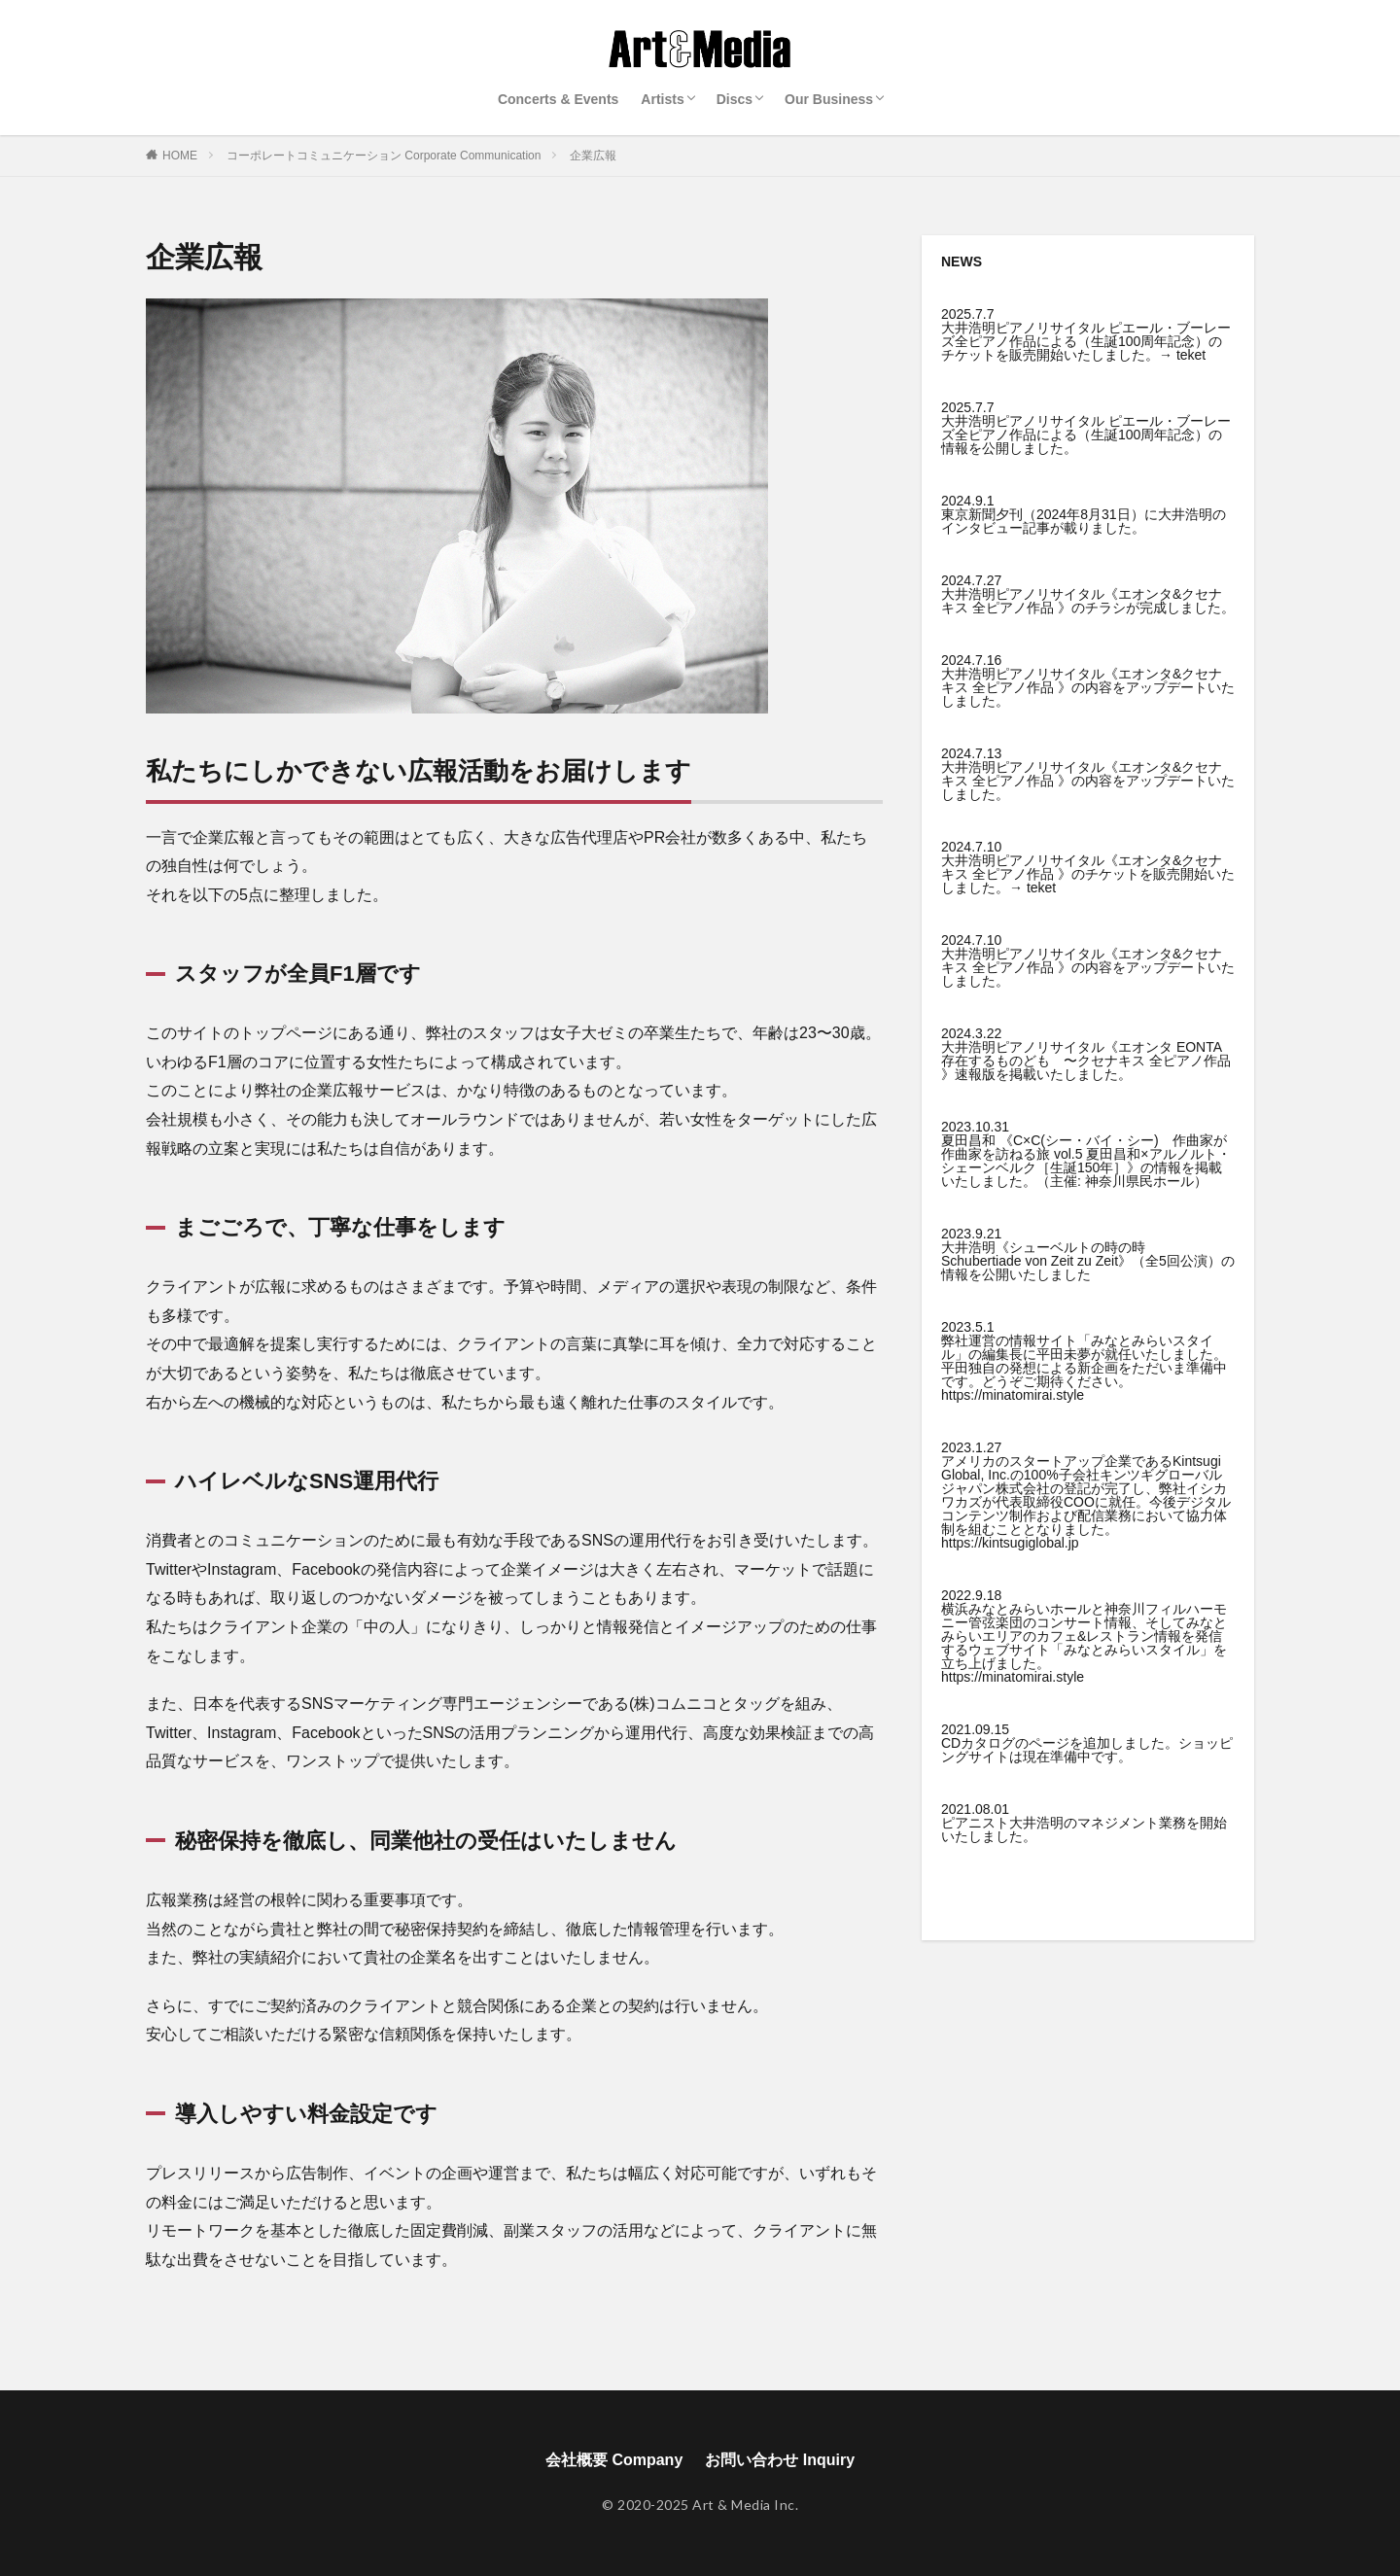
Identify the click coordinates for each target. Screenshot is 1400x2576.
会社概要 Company (613, 2460)
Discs (734, 99)
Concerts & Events (558, 99)
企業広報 (593, 155)
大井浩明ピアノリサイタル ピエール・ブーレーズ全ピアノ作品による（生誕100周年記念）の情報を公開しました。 (1086, 434)
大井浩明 (1036, 1822)
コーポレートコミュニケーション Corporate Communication (384, 155)
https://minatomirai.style (1012, 1395)
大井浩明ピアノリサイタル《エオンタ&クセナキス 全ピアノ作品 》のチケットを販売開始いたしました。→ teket (1088, 874)
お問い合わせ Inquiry (780, 2460)
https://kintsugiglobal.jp (1010, 1542)
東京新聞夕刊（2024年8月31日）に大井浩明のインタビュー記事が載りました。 (1083, 521)
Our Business (829, 99)
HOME (179, 155)
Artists (662, 99)
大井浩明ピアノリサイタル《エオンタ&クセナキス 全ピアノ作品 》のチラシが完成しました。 (1088, 600)
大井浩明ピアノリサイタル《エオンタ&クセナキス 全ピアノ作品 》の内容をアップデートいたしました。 (1088, 687)
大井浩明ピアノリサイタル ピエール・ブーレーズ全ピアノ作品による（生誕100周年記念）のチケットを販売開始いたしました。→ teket (1086, 341)
